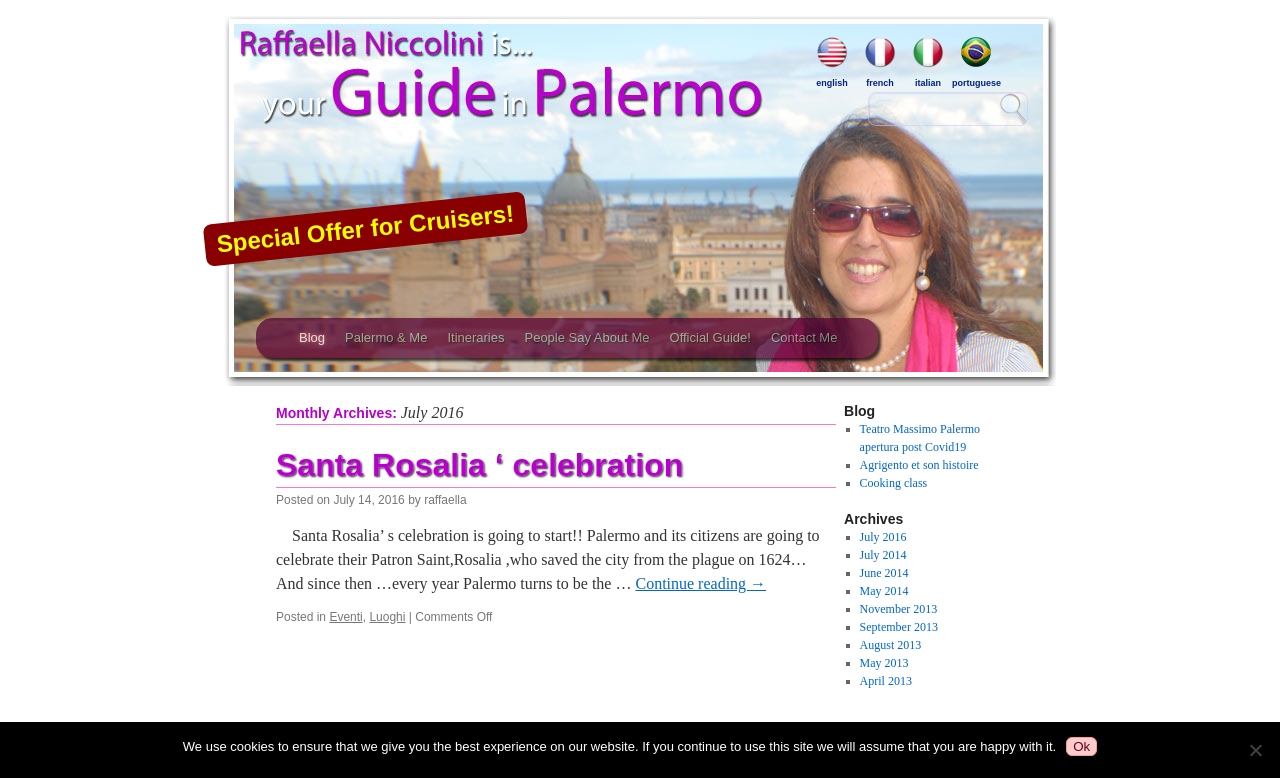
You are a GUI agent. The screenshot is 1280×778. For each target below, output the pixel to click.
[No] (1255, 750)
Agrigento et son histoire (919, 465)
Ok (1081, 746)
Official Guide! (710, 337)
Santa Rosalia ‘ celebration (479, 465)
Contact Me (804, 337)
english (832, 62)
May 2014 (884, 591)
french (880, 62)
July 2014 (883, 555)
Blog (312, 337)
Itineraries (475, 337)
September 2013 (899, 627)
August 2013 (891, 645)
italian (928, 62)
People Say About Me (586, 337)
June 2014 (884, 573)
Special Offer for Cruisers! (365, 228)
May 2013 (884, 663)
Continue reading (700, 583)
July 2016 (883, 537)
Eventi (345, 617)
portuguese (976, 62)
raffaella (445, 500)
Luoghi (387, 617)
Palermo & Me (386, 337)
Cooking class (894, 483)
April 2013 (886, 681)
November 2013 (899, 609)
